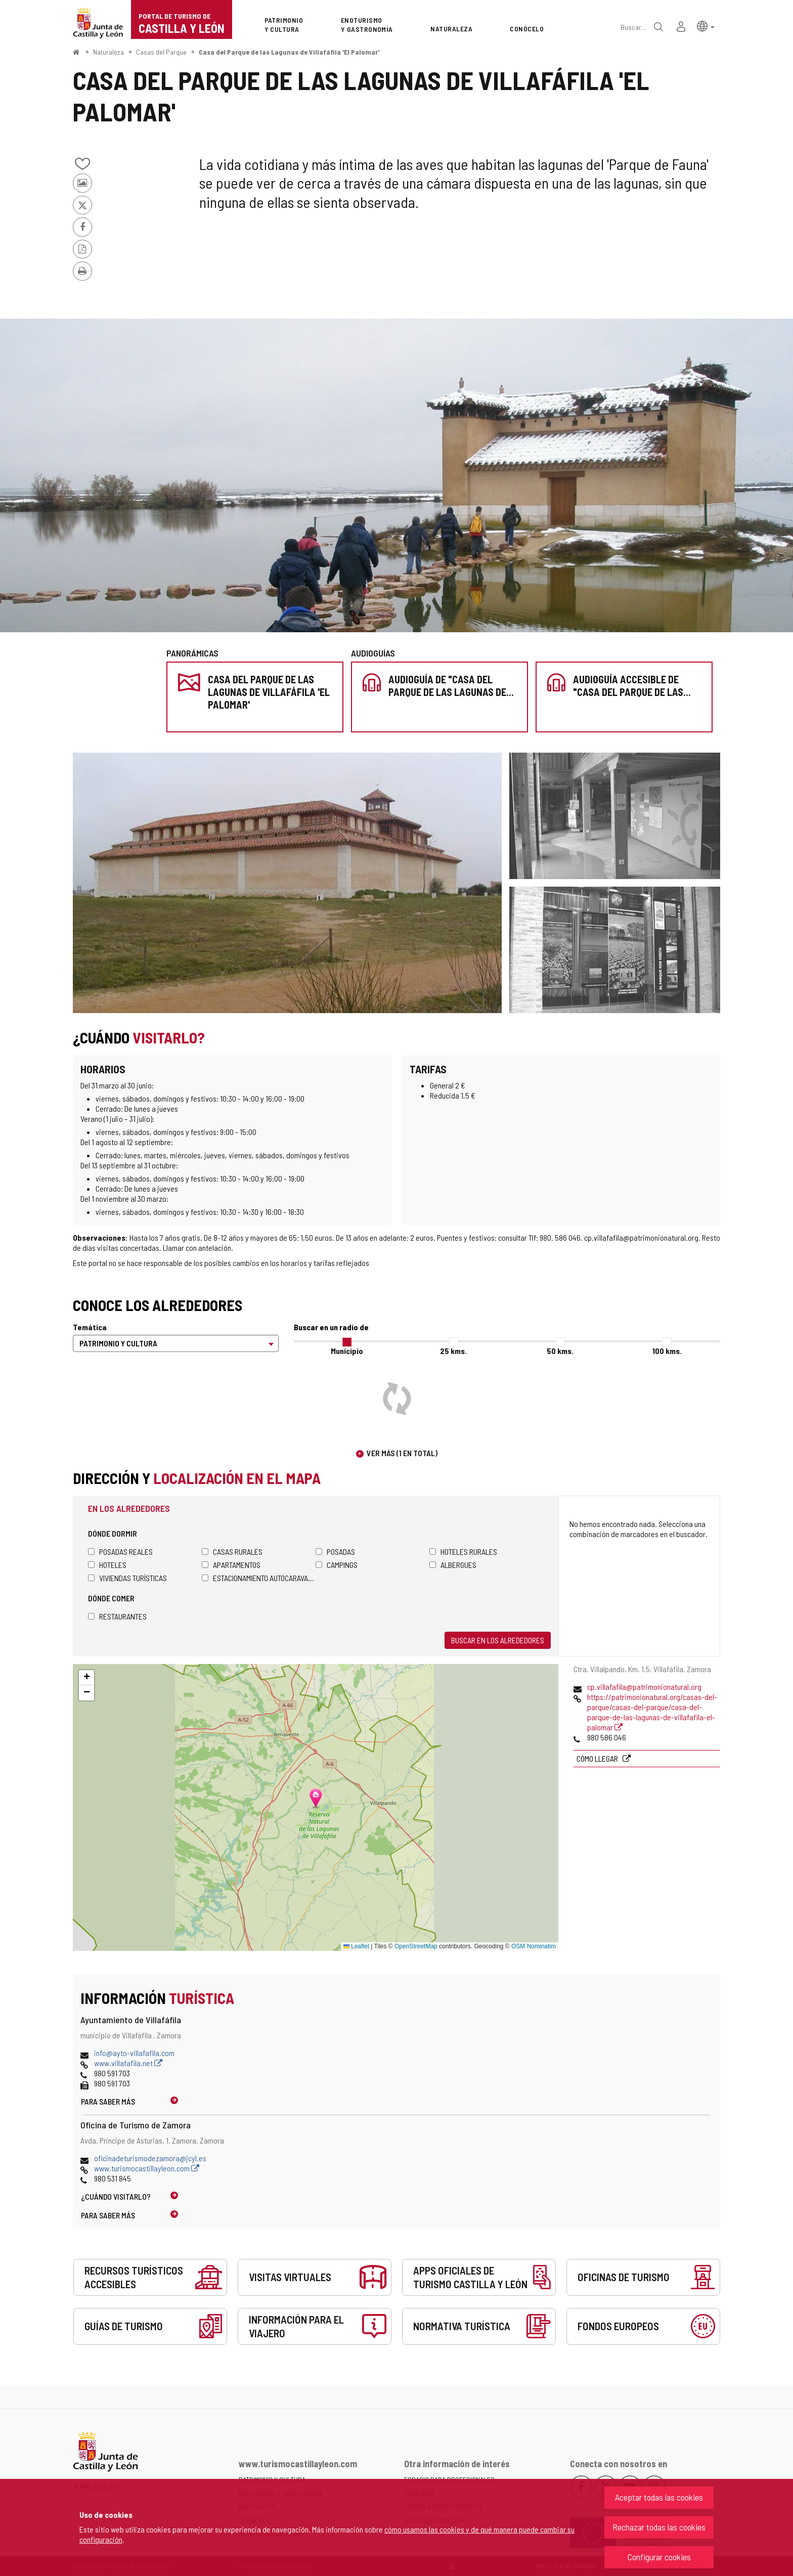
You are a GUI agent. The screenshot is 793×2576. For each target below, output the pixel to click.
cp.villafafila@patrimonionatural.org (644, 1686)
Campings (337, 1564)
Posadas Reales (120, 1551)
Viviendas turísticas (127, 1578)
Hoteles (107, 1564)
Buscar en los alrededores (497, 1640)
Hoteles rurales (463, 1551)
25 (453, 1351)
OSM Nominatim (533, 1946)
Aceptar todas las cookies (659, 2497)
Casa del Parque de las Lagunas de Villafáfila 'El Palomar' (289, 52)
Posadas (335, 1551)
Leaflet (356, 1946)
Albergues (452, 1564)
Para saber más (108, 2101)
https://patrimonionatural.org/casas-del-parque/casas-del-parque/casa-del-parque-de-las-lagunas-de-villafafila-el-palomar (652, 1712)
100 (667, 1351)
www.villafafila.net (128, 2063)
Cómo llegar (598, 1758)
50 (560, 1351)
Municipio (347, 1351)
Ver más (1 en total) (402, 1453)
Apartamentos (231, 1564)
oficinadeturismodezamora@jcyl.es (150, 2158)
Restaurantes (117, 1616)
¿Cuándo (116, 2196)
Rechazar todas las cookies (659, 2527)
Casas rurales (232, 1551)
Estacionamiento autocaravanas (259, 1578)
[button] (706, 25)
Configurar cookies (659, 2556)
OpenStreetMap (415, 1946)
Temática (90, 1327)
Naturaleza (108, 52)
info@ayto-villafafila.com (134, 2053)
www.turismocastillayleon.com (146, 2168)
